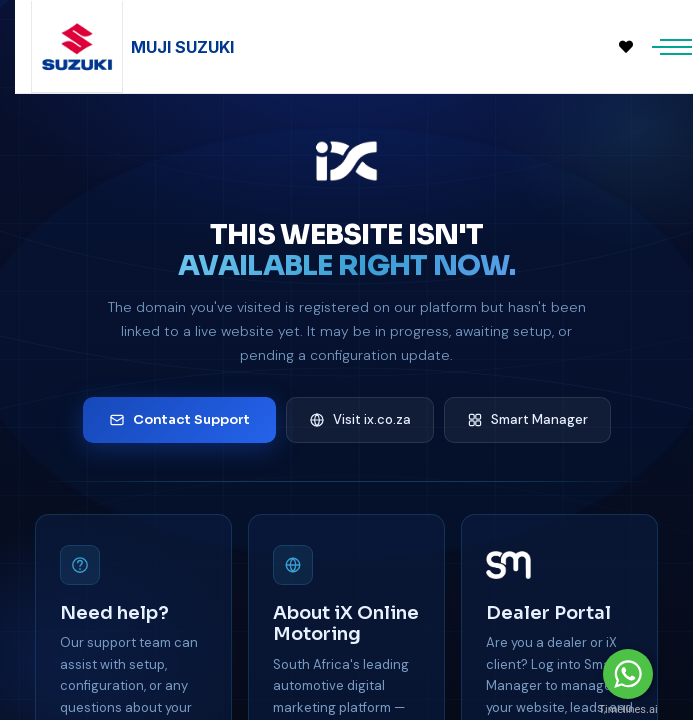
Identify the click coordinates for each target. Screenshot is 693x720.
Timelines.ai (627, 709)
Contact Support (179, 419)
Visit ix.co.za (360, 419)
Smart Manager (527, 419)
